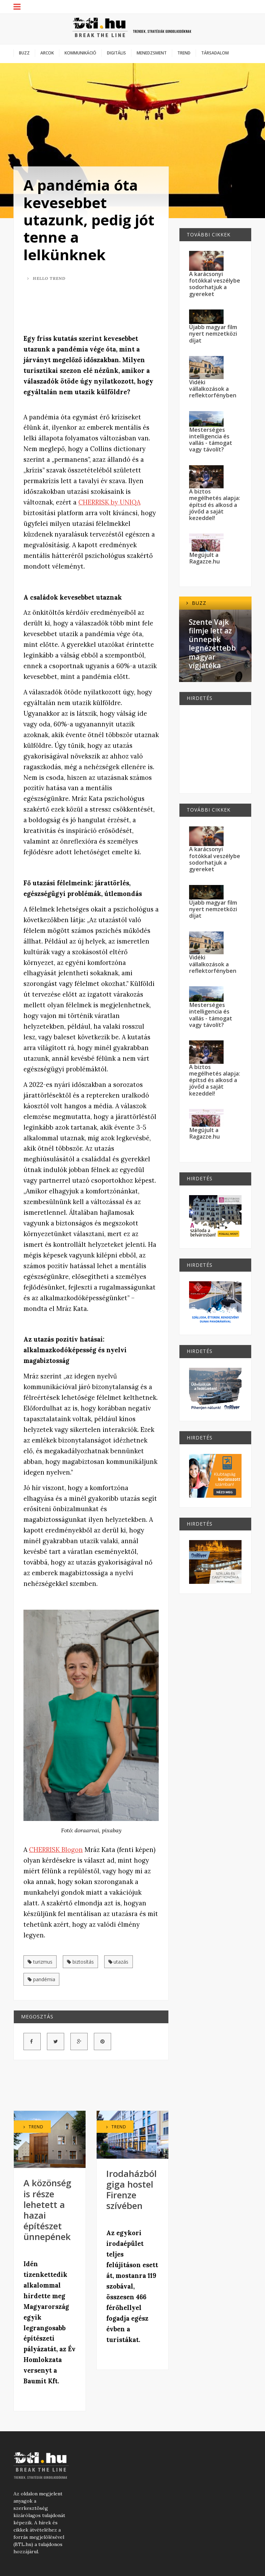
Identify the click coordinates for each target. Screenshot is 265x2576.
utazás (118, 1961)
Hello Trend (46, 278)
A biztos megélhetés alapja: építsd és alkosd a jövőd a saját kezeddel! (214, 505)
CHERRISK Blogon (56, 1850)
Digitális (116, 52)
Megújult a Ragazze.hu (204, 558)
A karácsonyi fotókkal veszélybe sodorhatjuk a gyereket (214, 284)
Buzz (24, 52)
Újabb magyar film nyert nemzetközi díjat (213, 333)
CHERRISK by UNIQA (109, 502)
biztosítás (80, 1961)
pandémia (41, 1979)
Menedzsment (152, 52)
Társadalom (215, 52)
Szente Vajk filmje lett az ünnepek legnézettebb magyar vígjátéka (212, 643)
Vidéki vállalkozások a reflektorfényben (212, 388)
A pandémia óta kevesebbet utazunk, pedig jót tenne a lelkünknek (88, 219)
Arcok (47, 52)
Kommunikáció (80, 52)
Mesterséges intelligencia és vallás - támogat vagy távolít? (210, 440)
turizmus (40, 1961)
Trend (183, 52)
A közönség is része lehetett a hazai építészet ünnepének (47, 2209)
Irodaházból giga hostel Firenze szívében (131, 2189)
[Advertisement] (109, 308)
